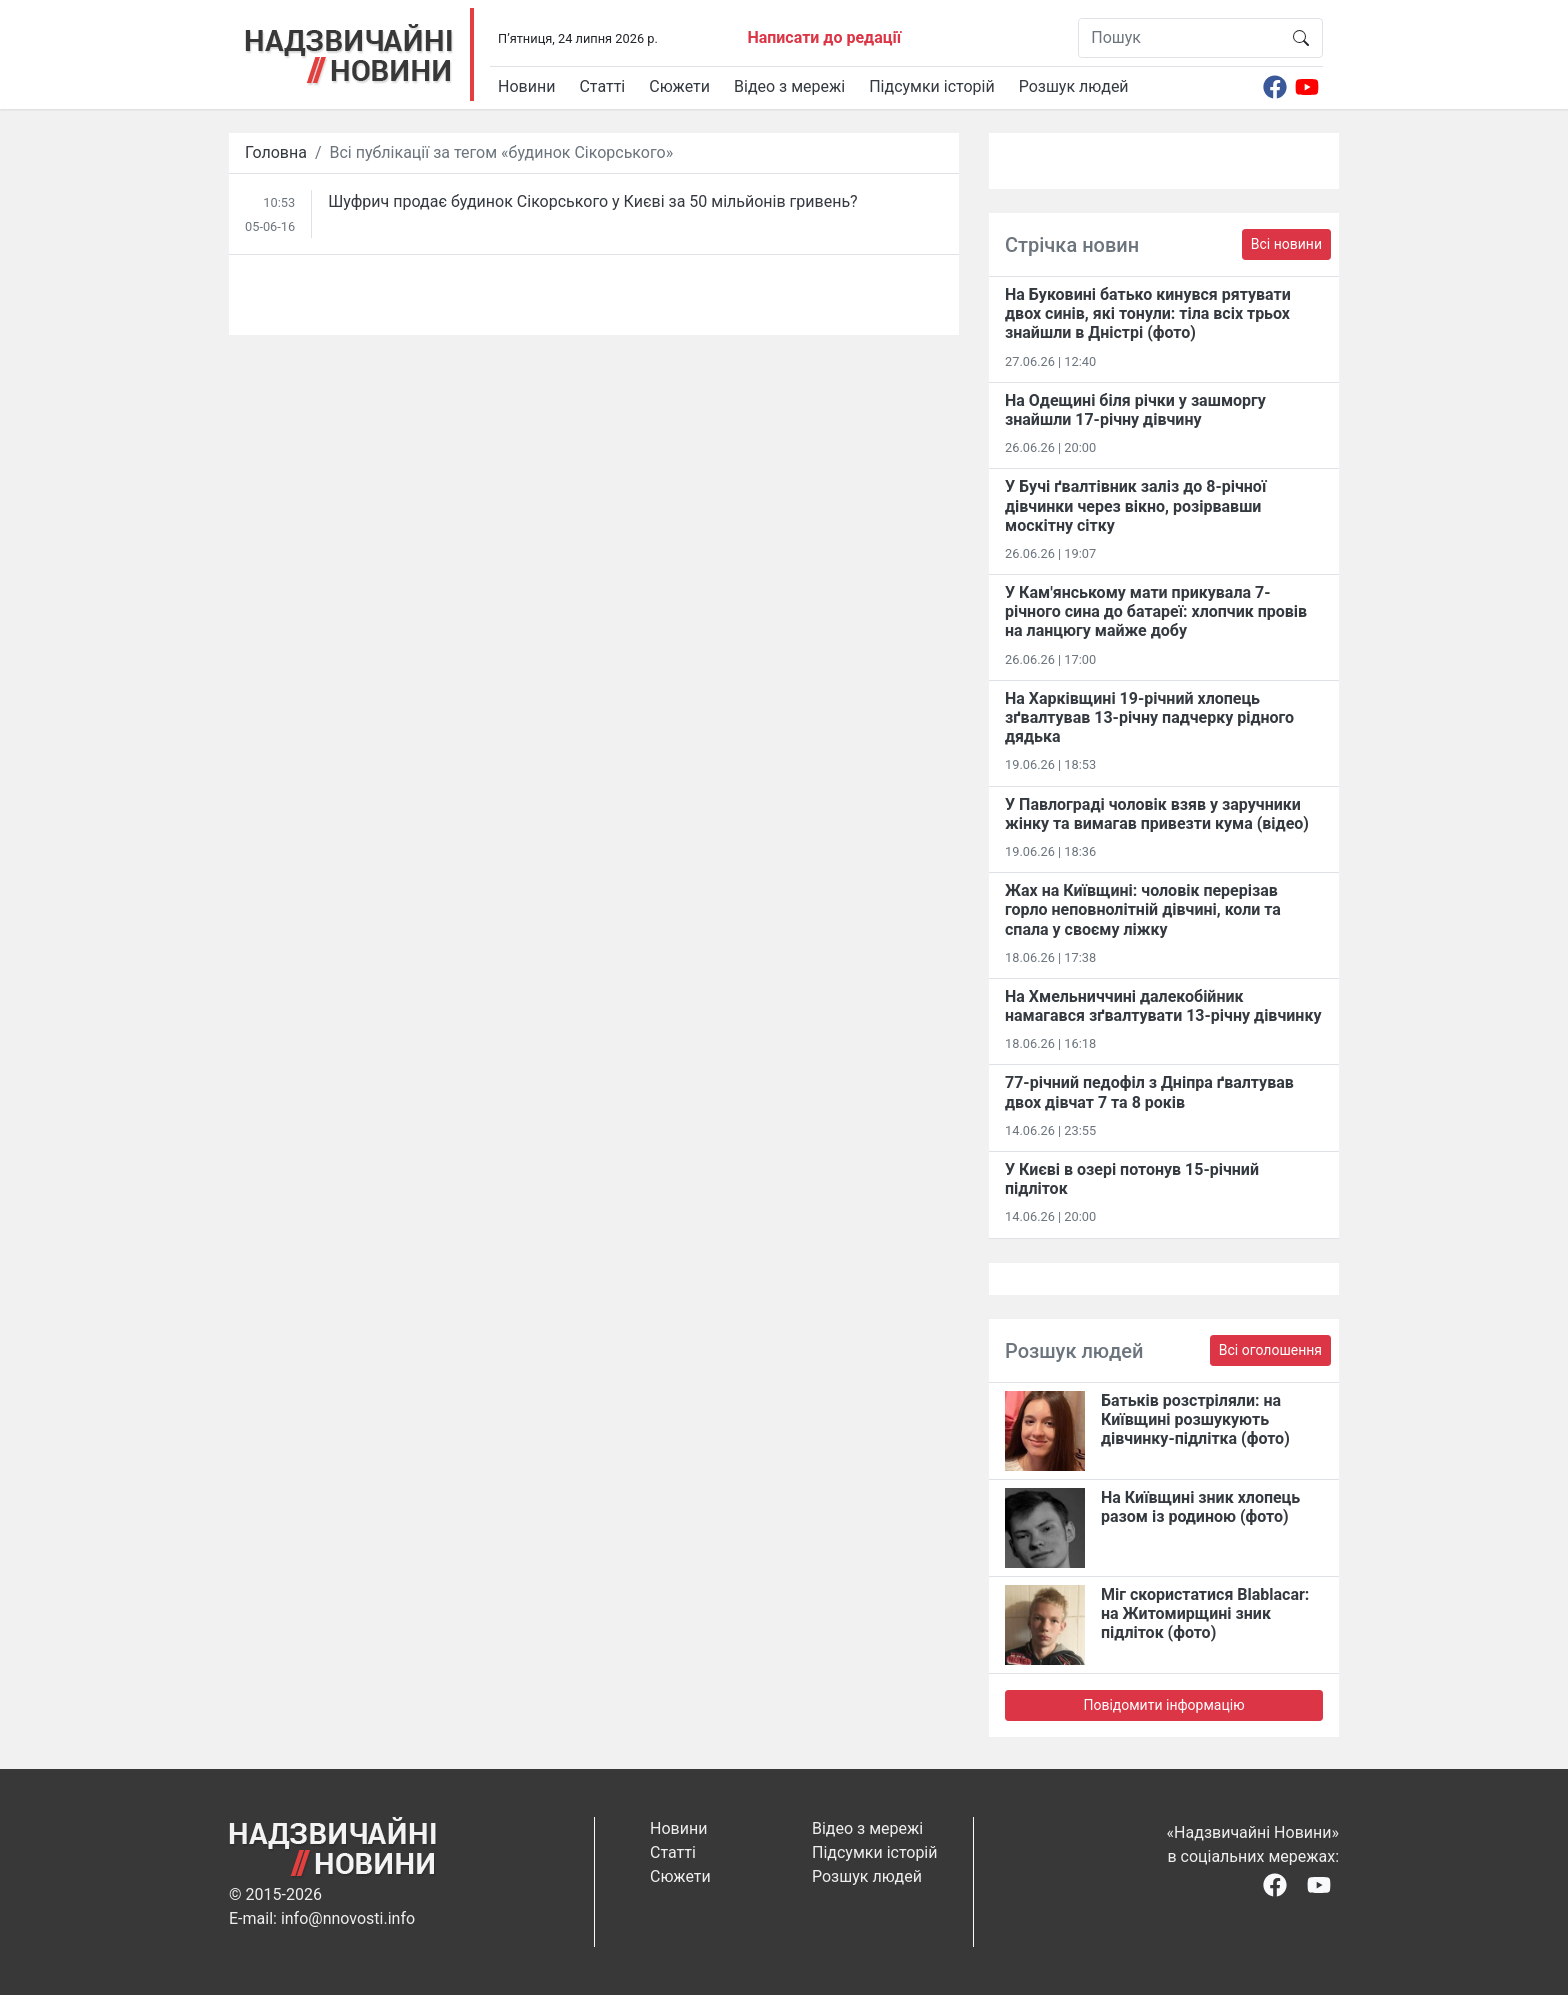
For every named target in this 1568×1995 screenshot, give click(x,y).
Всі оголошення (1270, 1350)
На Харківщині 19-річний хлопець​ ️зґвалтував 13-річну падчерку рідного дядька (1149, 717)
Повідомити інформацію (1163, 1705)
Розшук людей (1074, 86)
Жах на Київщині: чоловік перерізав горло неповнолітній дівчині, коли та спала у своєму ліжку (1143, 909)
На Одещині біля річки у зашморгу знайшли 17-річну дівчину (1135, 410)
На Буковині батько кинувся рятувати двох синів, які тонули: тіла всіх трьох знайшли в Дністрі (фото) (1148, 313)
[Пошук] (1179, 38)
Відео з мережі (789, 86)
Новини (526, 86)
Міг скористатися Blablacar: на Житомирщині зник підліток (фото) (1205, 1613)
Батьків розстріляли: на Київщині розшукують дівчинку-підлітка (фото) (1195, 1419)
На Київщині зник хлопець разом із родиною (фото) (1200, 1507)
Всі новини (1286, 244)
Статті (602, 86)
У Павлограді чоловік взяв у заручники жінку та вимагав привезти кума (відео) (1157, 814)
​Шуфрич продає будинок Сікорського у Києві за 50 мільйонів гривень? (592, 201)
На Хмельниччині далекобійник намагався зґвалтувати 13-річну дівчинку (1163, 1006)
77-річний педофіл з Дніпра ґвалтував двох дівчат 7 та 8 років (1149, 1092)
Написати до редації (824, 37)
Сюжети (679, 86)
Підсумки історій (932, 86)
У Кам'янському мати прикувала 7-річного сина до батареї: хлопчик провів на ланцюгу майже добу (1156, 611)
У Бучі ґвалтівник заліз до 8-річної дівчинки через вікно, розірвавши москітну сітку (1135, 505)
